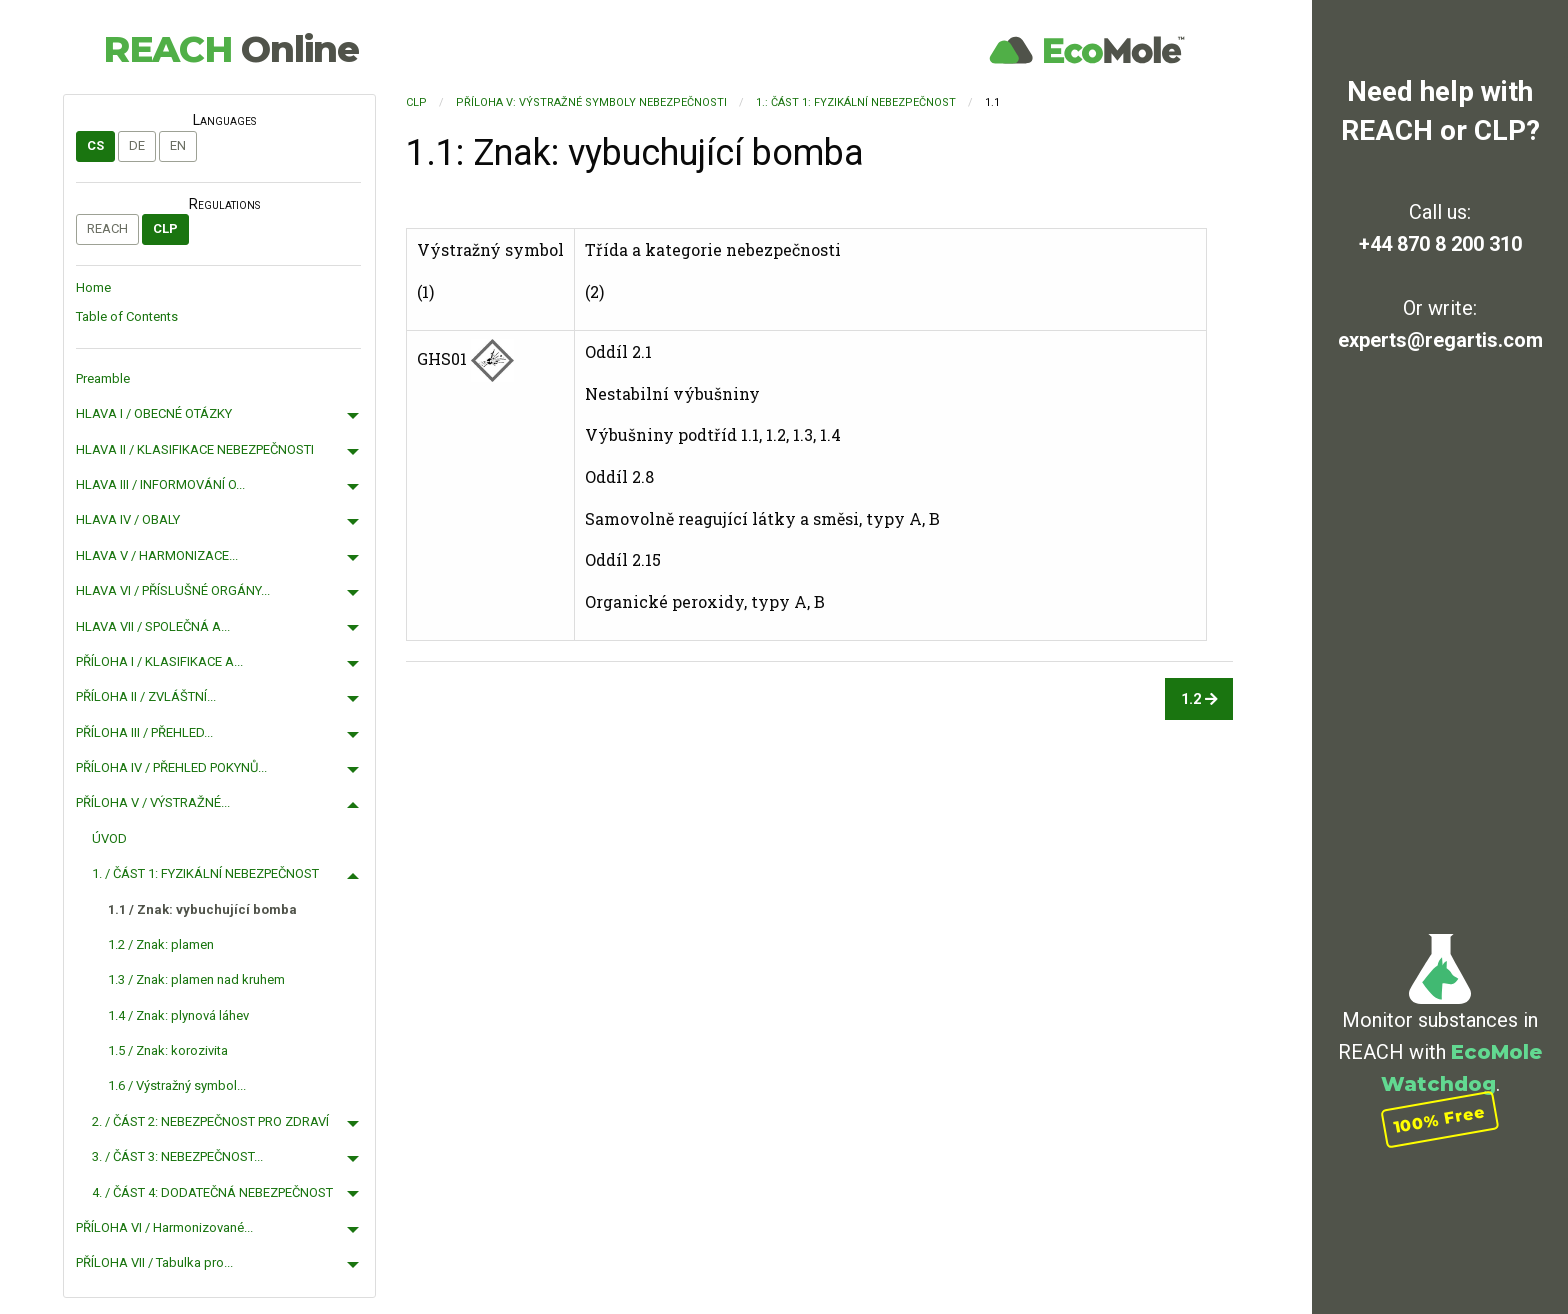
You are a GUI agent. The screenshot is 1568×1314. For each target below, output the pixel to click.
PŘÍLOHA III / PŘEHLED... (144, 732)
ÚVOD (109, 838)
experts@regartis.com (1440, 340)
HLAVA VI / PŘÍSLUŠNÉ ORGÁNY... (173, 590)
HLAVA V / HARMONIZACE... (157, 555)
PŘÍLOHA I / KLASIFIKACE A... (159, 661)
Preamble (103, 378)
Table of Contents (127, 316)
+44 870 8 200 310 (1440, 244)
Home (93, 287)
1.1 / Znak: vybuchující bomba (202, 909)
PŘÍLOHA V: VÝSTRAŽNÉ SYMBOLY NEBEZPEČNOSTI (591, 102)
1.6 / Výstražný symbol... (177, 1085)
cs (95, 145)
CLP (165, 228)
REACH (231, 49)
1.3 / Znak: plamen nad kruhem (196, 979)
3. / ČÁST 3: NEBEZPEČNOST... (177, 1156)
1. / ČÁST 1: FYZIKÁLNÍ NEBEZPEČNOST (205, 873)
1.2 (1199, 699)
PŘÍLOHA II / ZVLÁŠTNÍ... (146, 696)
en (178, 145)
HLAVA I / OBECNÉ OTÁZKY (154, 413)
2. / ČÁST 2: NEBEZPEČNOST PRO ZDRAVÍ (210, 1121)
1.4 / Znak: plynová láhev (178, 1015)
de (137, 145)
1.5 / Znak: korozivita (168, 1050)
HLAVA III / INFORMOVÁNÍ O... (160, 484)
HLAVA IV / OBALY (128, 519)
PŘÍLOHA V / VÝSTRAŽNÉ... (153, 802)
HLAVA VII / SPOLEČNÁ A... (153, 626)
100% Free (1440, 1119)
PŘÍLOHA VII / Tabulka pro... (154, 1262)
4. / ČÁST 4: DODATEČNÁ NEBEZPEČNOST (212, 1192)
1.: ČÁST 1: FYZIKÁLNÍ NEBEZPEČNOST (856, 102)
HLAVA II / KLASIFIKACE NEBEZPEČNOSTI (195, 449)
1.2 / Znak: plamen (161, 944)
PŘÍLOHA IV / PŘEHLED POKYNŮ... (171, 767)
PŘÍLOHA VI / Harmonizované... (164, 1227)
